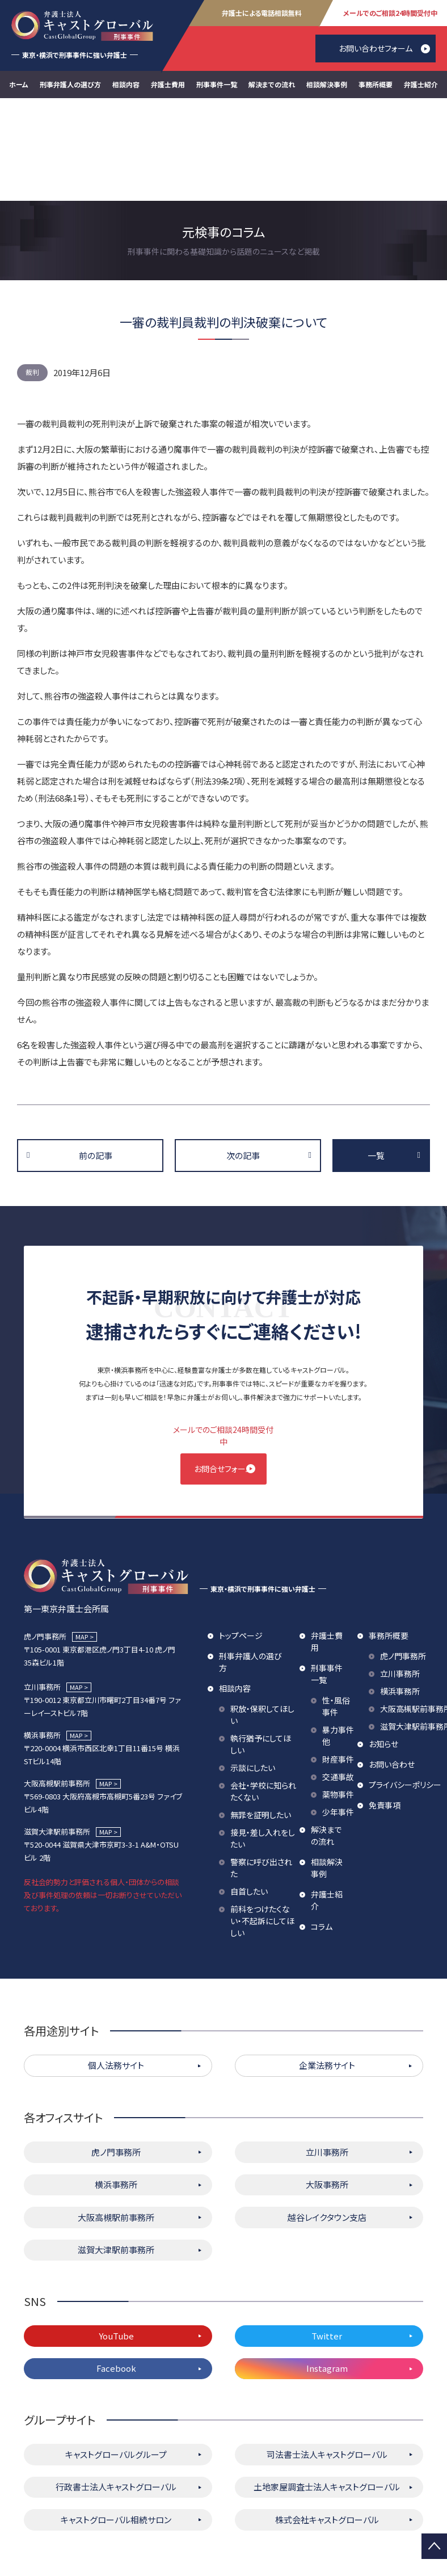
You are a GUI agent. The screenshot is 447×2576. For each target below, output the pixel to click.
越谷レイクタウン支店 (327, 2120)
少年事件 (338, 1714)
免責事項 (384, 1707)
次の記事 (243, 1053)
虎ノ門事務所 (403, 1558)
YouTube (116, 2238)
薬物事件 (338, 1696)
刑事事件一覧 (216, 84)
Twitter (326, 2238)
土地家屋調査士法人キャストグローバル (327, 2390)
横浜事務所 (400, 1593)
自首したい (249, 1793)
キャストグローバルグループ (116, 2357)
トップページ (241, 1538)
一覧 (376, 1053)
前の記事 (95, 1053)
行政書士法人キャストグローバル (116, 2390)
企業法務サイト (327, 1968)
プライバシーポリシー (405, 1687)
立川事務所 (400, 1576)
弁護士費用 (168, 84)
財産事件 (338, 1661)
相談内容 (126, 84)
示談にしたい (252, 1670)
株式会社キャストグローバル (327, 2422)
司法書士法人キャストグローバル (327, 2357)
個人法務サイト (116, 1968)
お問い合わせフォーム (375, 48)
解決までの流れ (271, 84)
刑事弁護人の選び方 (70, 84)
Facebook (116, 2271)
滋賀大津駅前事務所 (116, 2152)
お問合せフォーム (223, 1366)
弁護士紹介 (421, 84)
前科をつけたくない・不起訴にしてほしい (262, 1823)
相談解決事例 (326, 84)
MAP (81, 1539)
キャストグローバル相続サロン (116, 2422)
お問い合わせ (392, 1666)
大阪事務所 (327, 2087)
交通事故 (338, 1679)
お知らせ (383, 1646)
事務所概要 (376, 84)
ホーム (18, 84)
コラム (321, 1829)
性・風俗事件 (336, 1608)
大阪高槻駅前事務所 (116, 2120)
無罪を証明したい (260, 1717)
